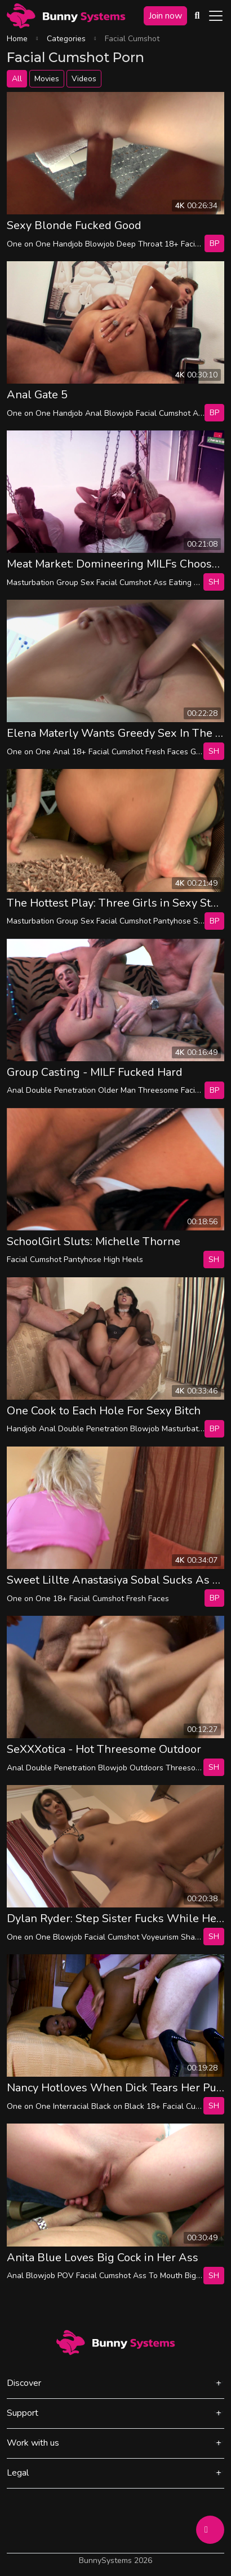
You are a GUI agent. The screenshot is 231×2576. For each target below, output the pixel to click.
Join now (165, 16)
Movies (46, 78)
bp (214, 243)
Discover (24, 2383)
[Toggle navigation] (215, 16)
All (17, 78)
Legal (18, 2473)
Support (22, 2413)
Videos (84, 78)
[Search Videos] (197, 16)
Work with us (33, 2443)
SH (213, 582)
